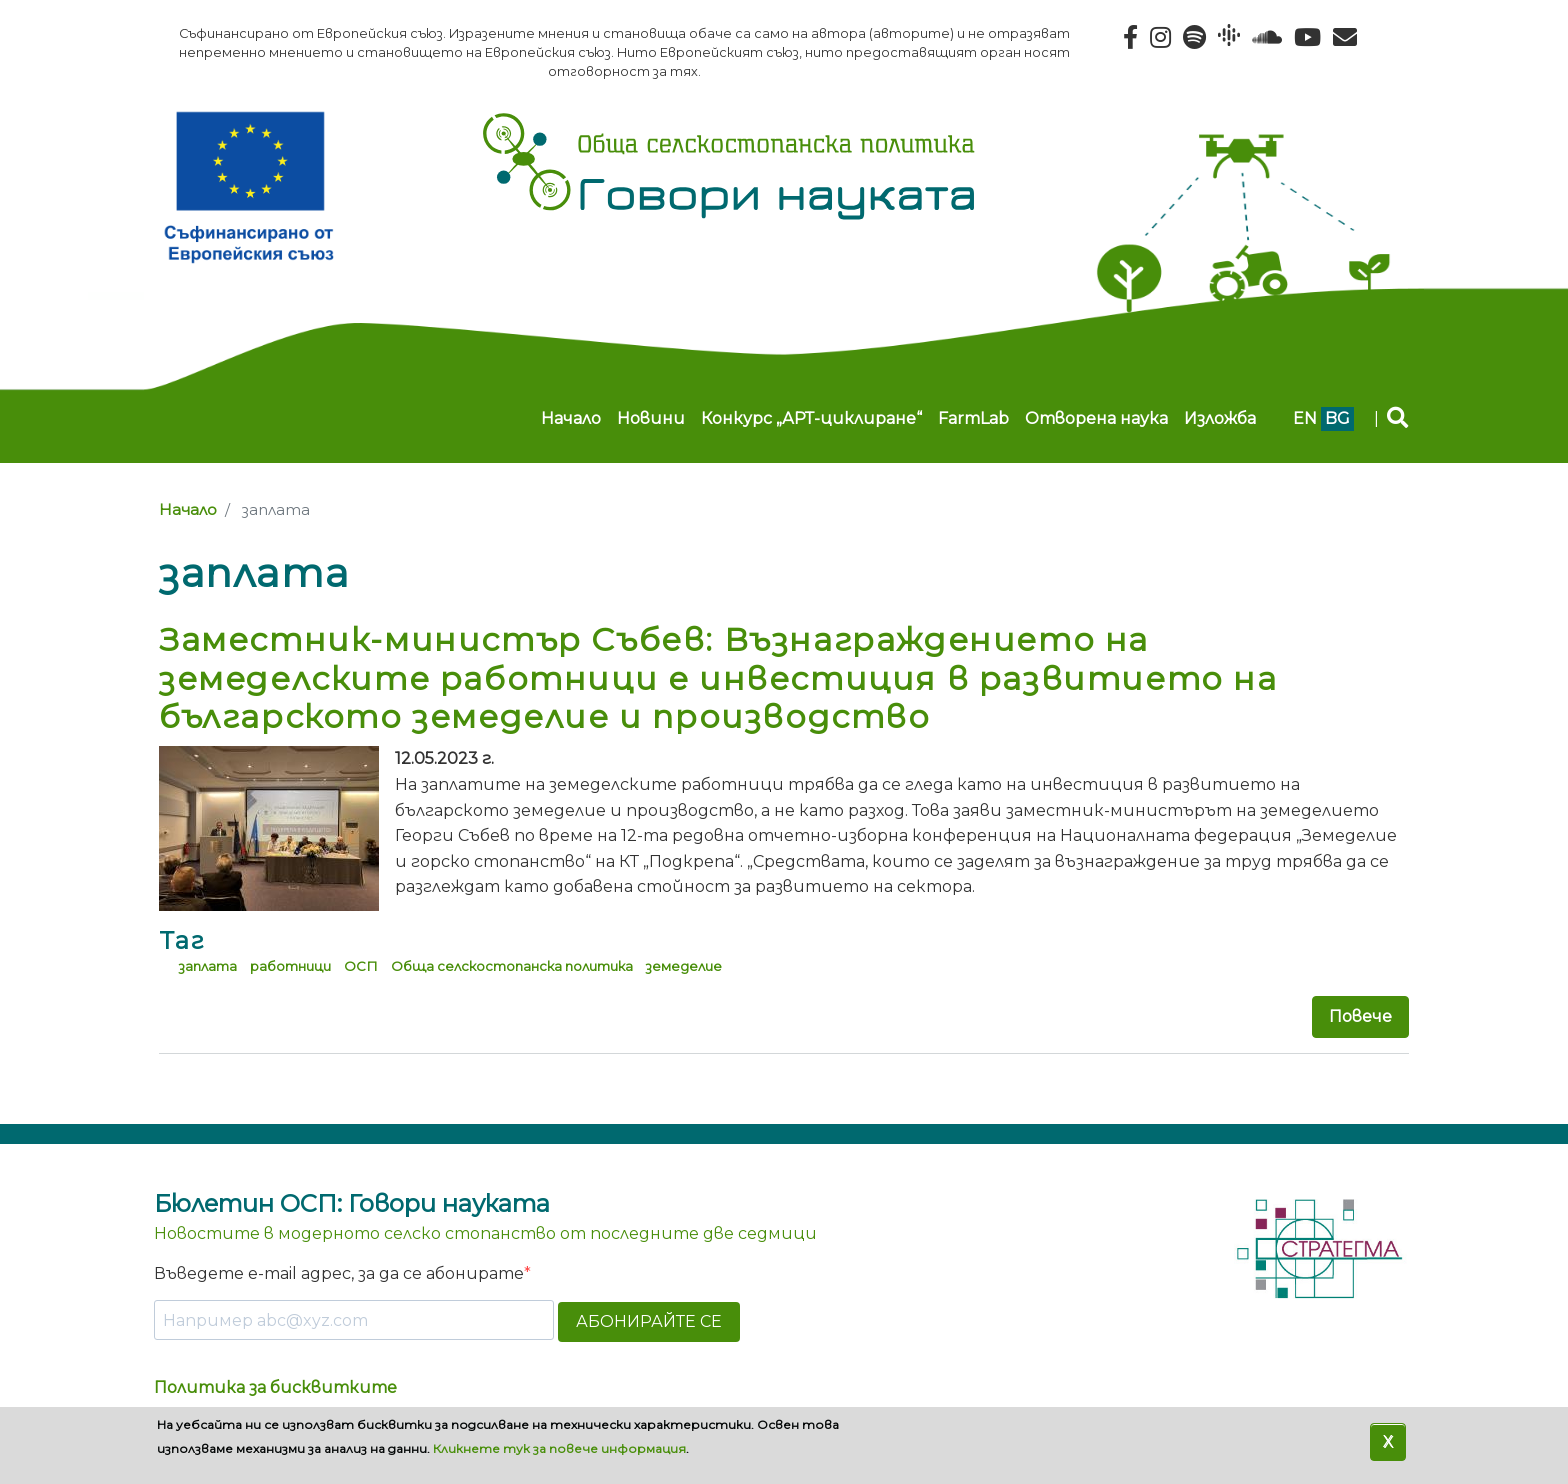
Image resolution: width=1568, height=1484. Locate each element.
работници (290, 966)
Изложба (1220, 418)
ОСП (361, 966)
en (1305, 418)
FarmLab (973, 418)
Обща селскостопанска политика (512, 966)
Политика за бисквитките (275, 1387)
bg (1337, 418)
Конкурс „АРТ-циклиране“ (811, 418)
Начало (571, 418)
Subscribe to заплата (167, 1092)
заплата (208, 966)
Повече (1360, 1016)
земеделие (684, 966)
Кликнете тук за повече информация (559, 1448)
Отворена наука (1096, 418)
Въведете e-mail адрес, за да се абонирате (339, 1273)
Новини (651, 418)
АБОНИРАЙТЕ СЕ (649, 1321)
